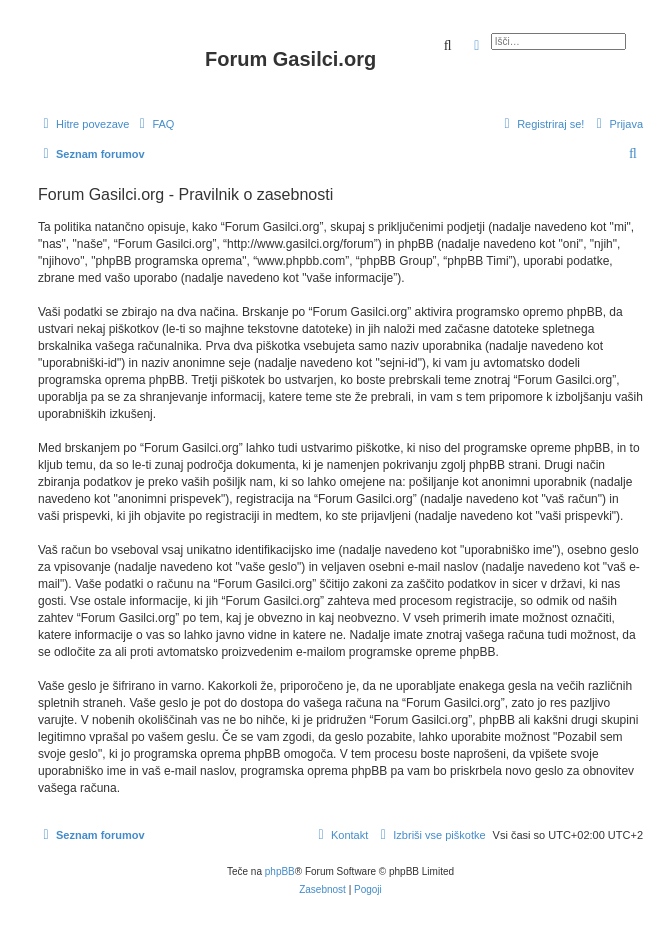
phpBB (280, 871)
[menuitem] (154, 124)
